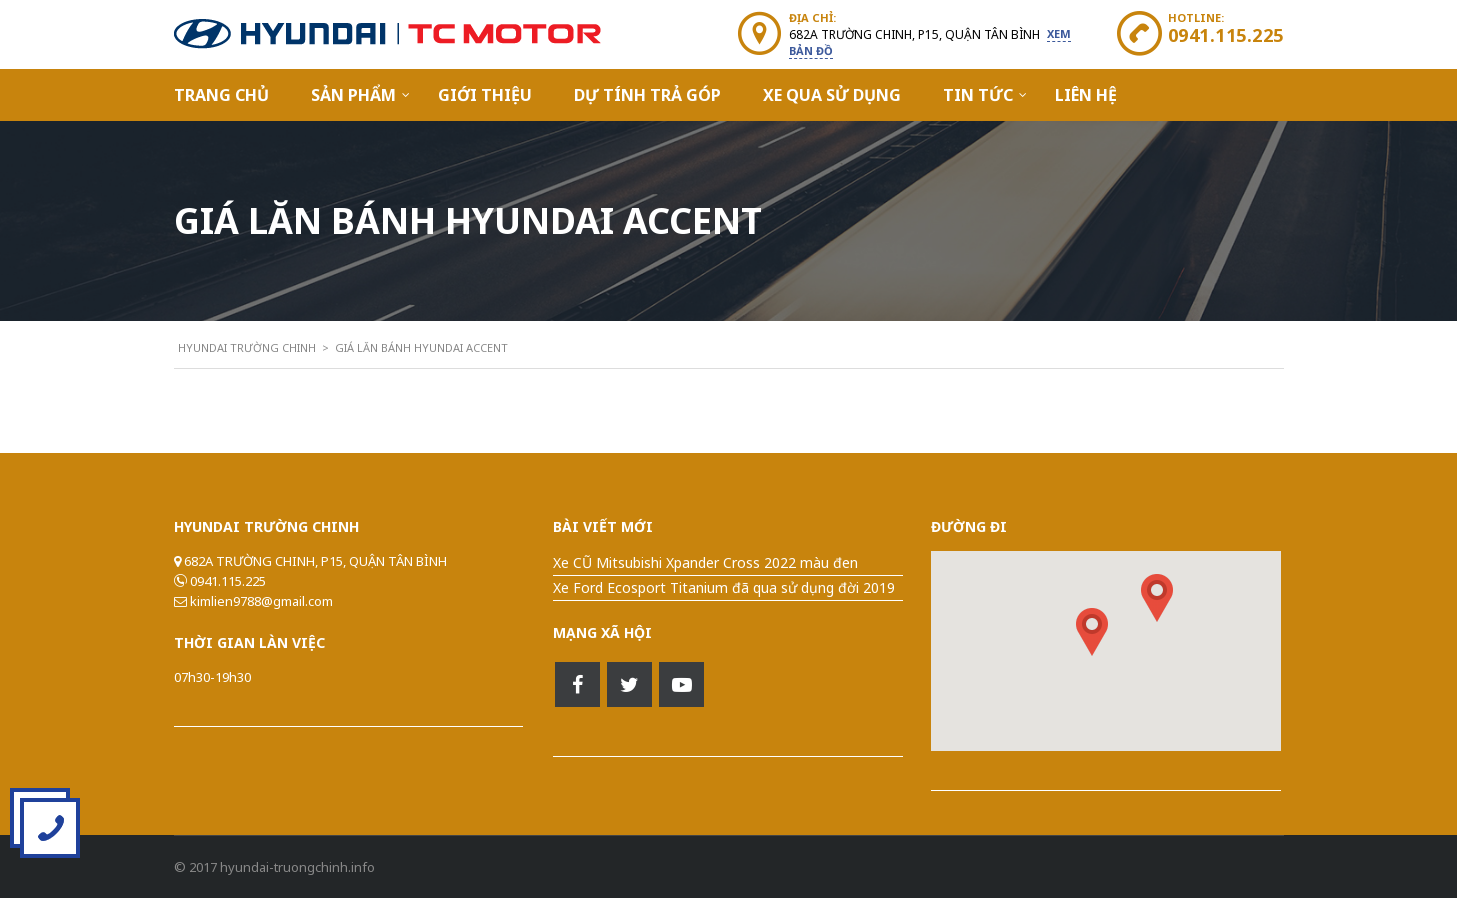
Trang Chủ (221, 95)
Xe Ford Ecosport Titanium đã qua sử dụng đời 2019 (724, 587)
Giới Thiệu (485, 95)
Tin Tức (978, 95)
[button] (1157, 598)
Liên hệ (1086, 95)
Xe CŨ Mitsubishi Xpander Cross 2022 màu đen (705, 562)
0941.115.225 (1226, 35)
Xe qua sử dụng (832, 95)
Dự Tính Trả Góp (647, 95)
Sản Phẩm (353, 95)
